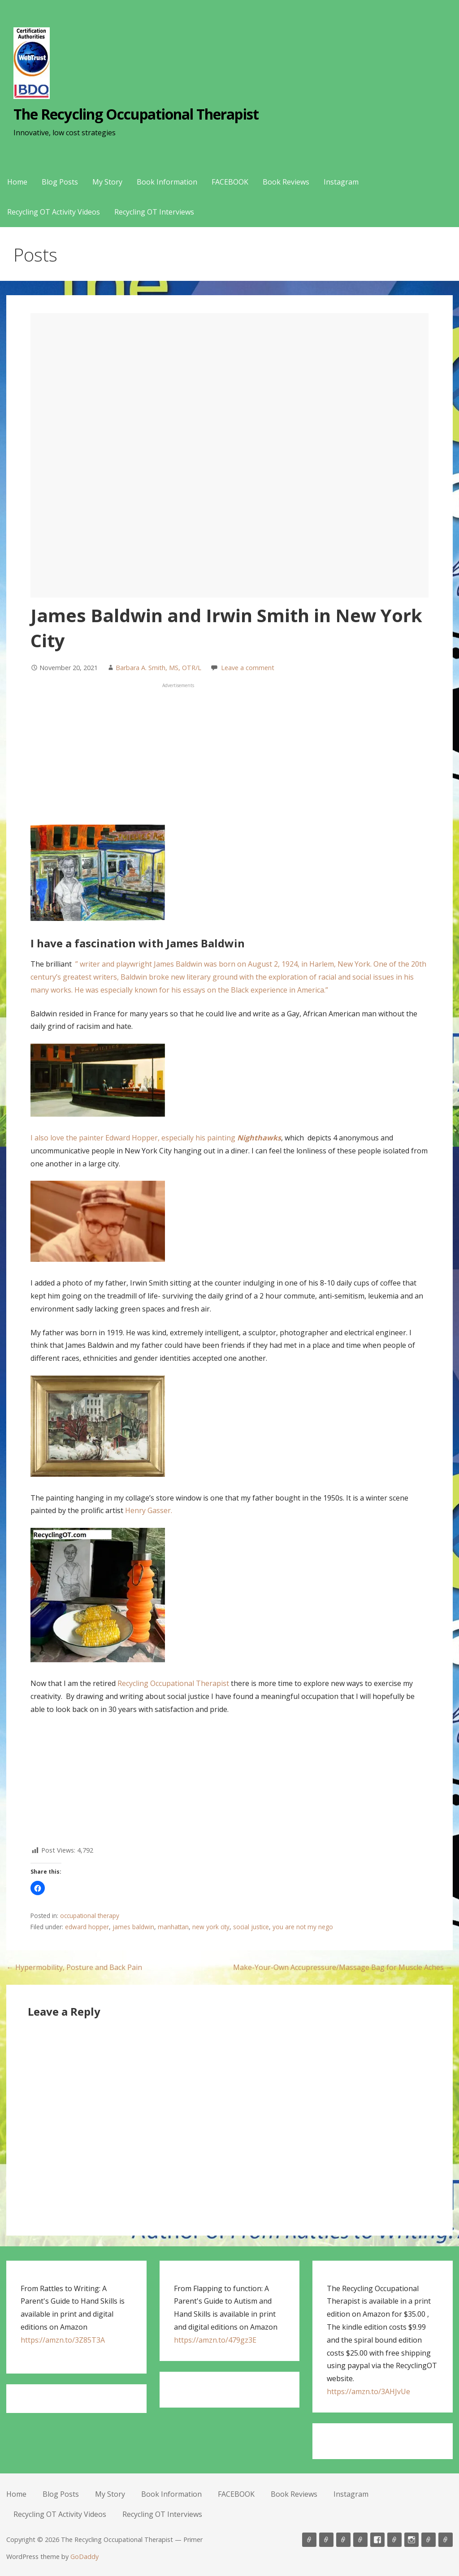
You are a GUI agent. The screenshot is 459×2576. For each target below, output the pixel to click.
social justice (251, 1926)
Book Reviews (286, 182)
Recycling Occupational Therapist (173, 1683)
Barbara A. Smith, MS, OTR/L (158, 667)
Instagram (341, 182)
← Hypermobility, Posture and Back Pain (74, 1967)
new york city (211, 1926)
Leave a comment (247, 667)
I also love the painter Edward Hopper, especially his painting (155, 1138)
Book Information (167, 182)
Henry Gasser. (149, 1510)
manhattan (173, 1926)
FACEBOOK (230, 182)
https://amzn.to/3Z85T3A (63, 2340)
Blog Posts (60, 182)
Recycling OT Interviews (154, 212)
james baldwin (133, 1926)
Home (17, 182)
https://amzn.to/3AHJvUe (368, 2391)
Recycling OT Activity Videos (53, 212)
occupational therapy (89, 1915)
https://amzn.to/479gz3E (215, 2340)
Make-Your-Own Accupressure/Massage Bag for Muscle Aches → (343, 1967)
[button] (37, 1888)
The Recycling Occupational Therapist (135, 114)
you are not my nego (303, 1926)
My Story (107, 182)
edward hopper (87, 1926)
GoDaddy (84, 2556)
